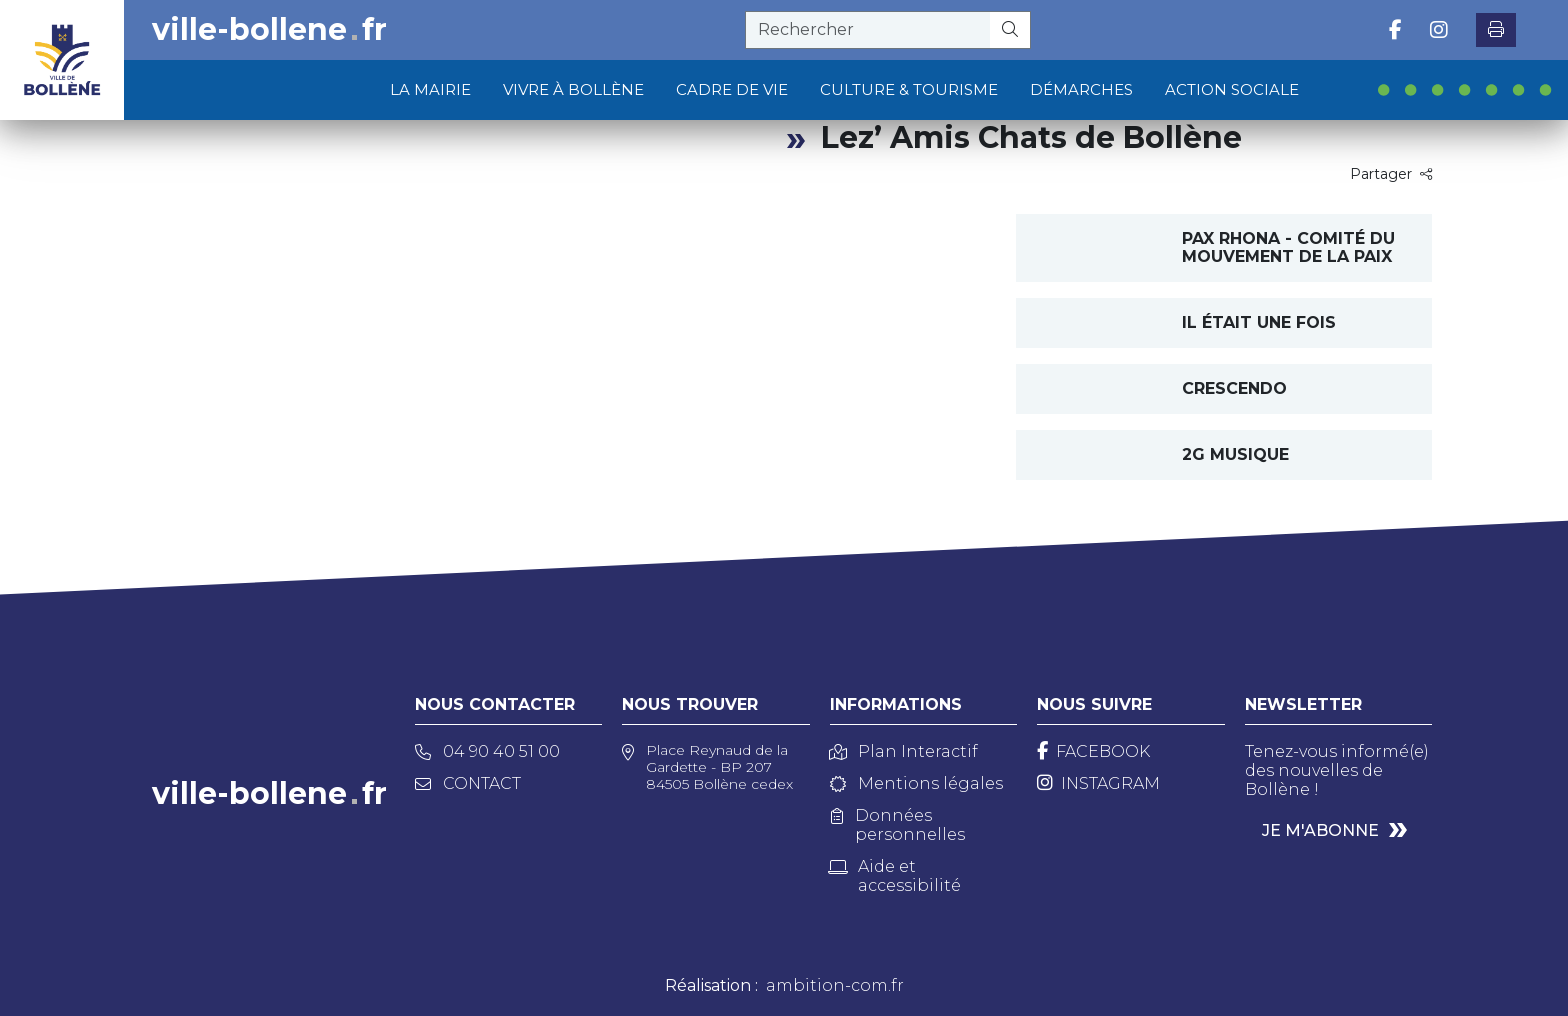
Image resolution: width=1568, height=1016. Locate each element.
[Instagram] (1098, 783)
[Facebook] (1093, 751)
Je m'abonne (1320, 830)
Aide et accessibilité (895, 876)
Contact (468, 783)
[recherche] (868, 30)
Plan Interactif (904, 751)
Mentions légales (916, 783)
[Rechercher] (1010, 30)
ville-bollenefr (269, 30)
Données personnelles (898, 825)
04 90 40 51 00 (487, 751)
